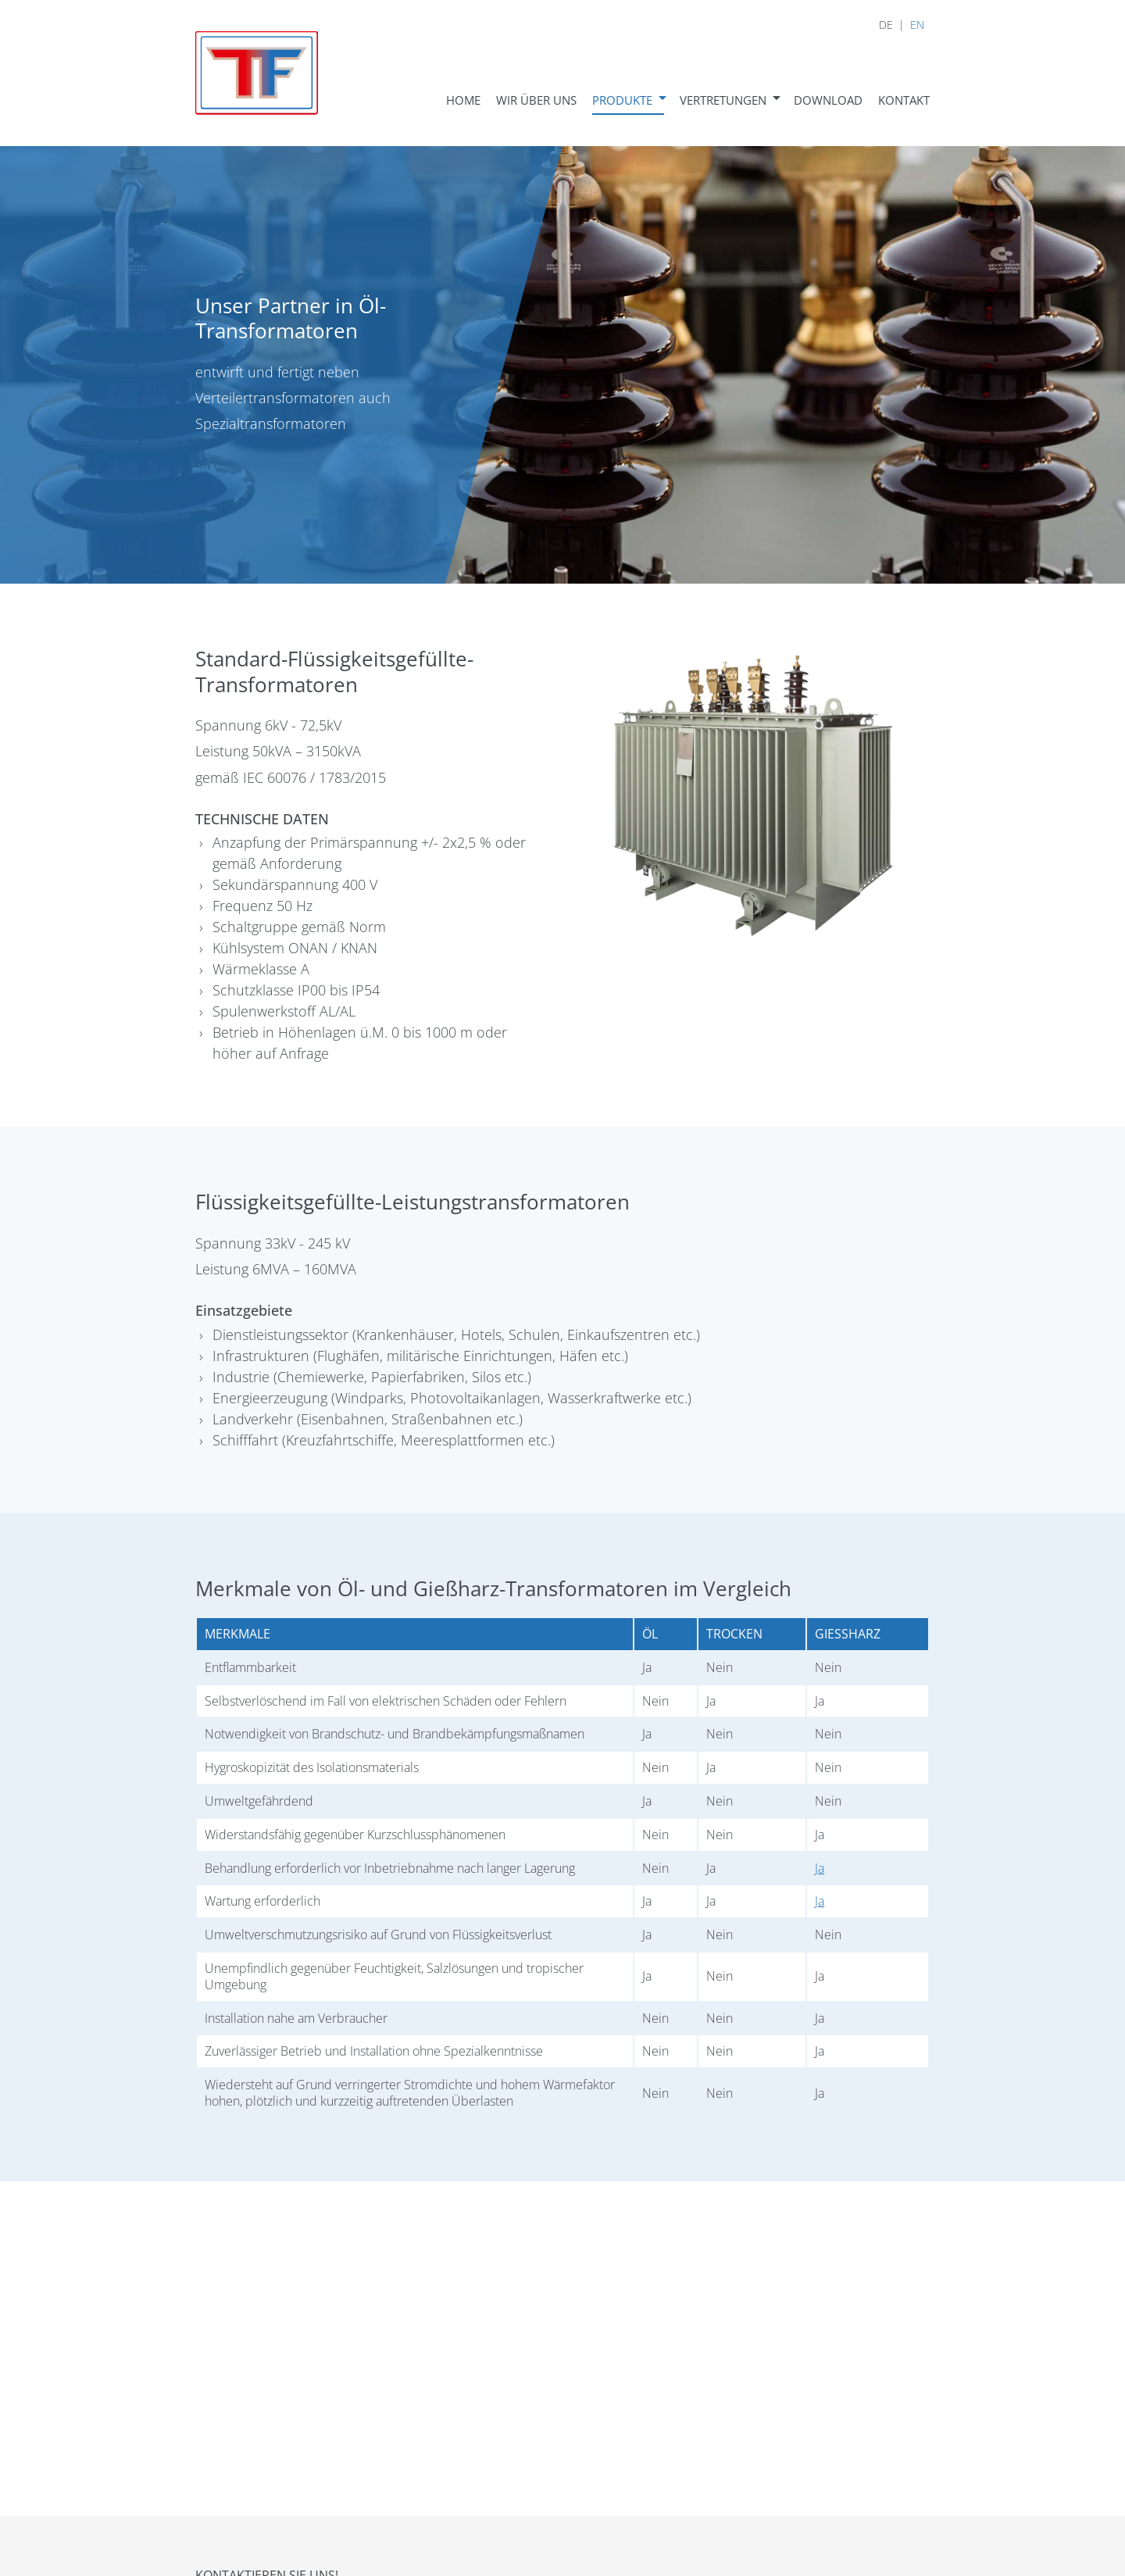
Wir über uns (536, 100)
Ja (819, 1868)
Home (463, 100)
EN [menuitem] (917, 24)
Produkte (622, 100)
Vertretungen (723, 100)
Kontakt (904, 100)
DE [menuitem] (886, 24)
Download (828, 100)
